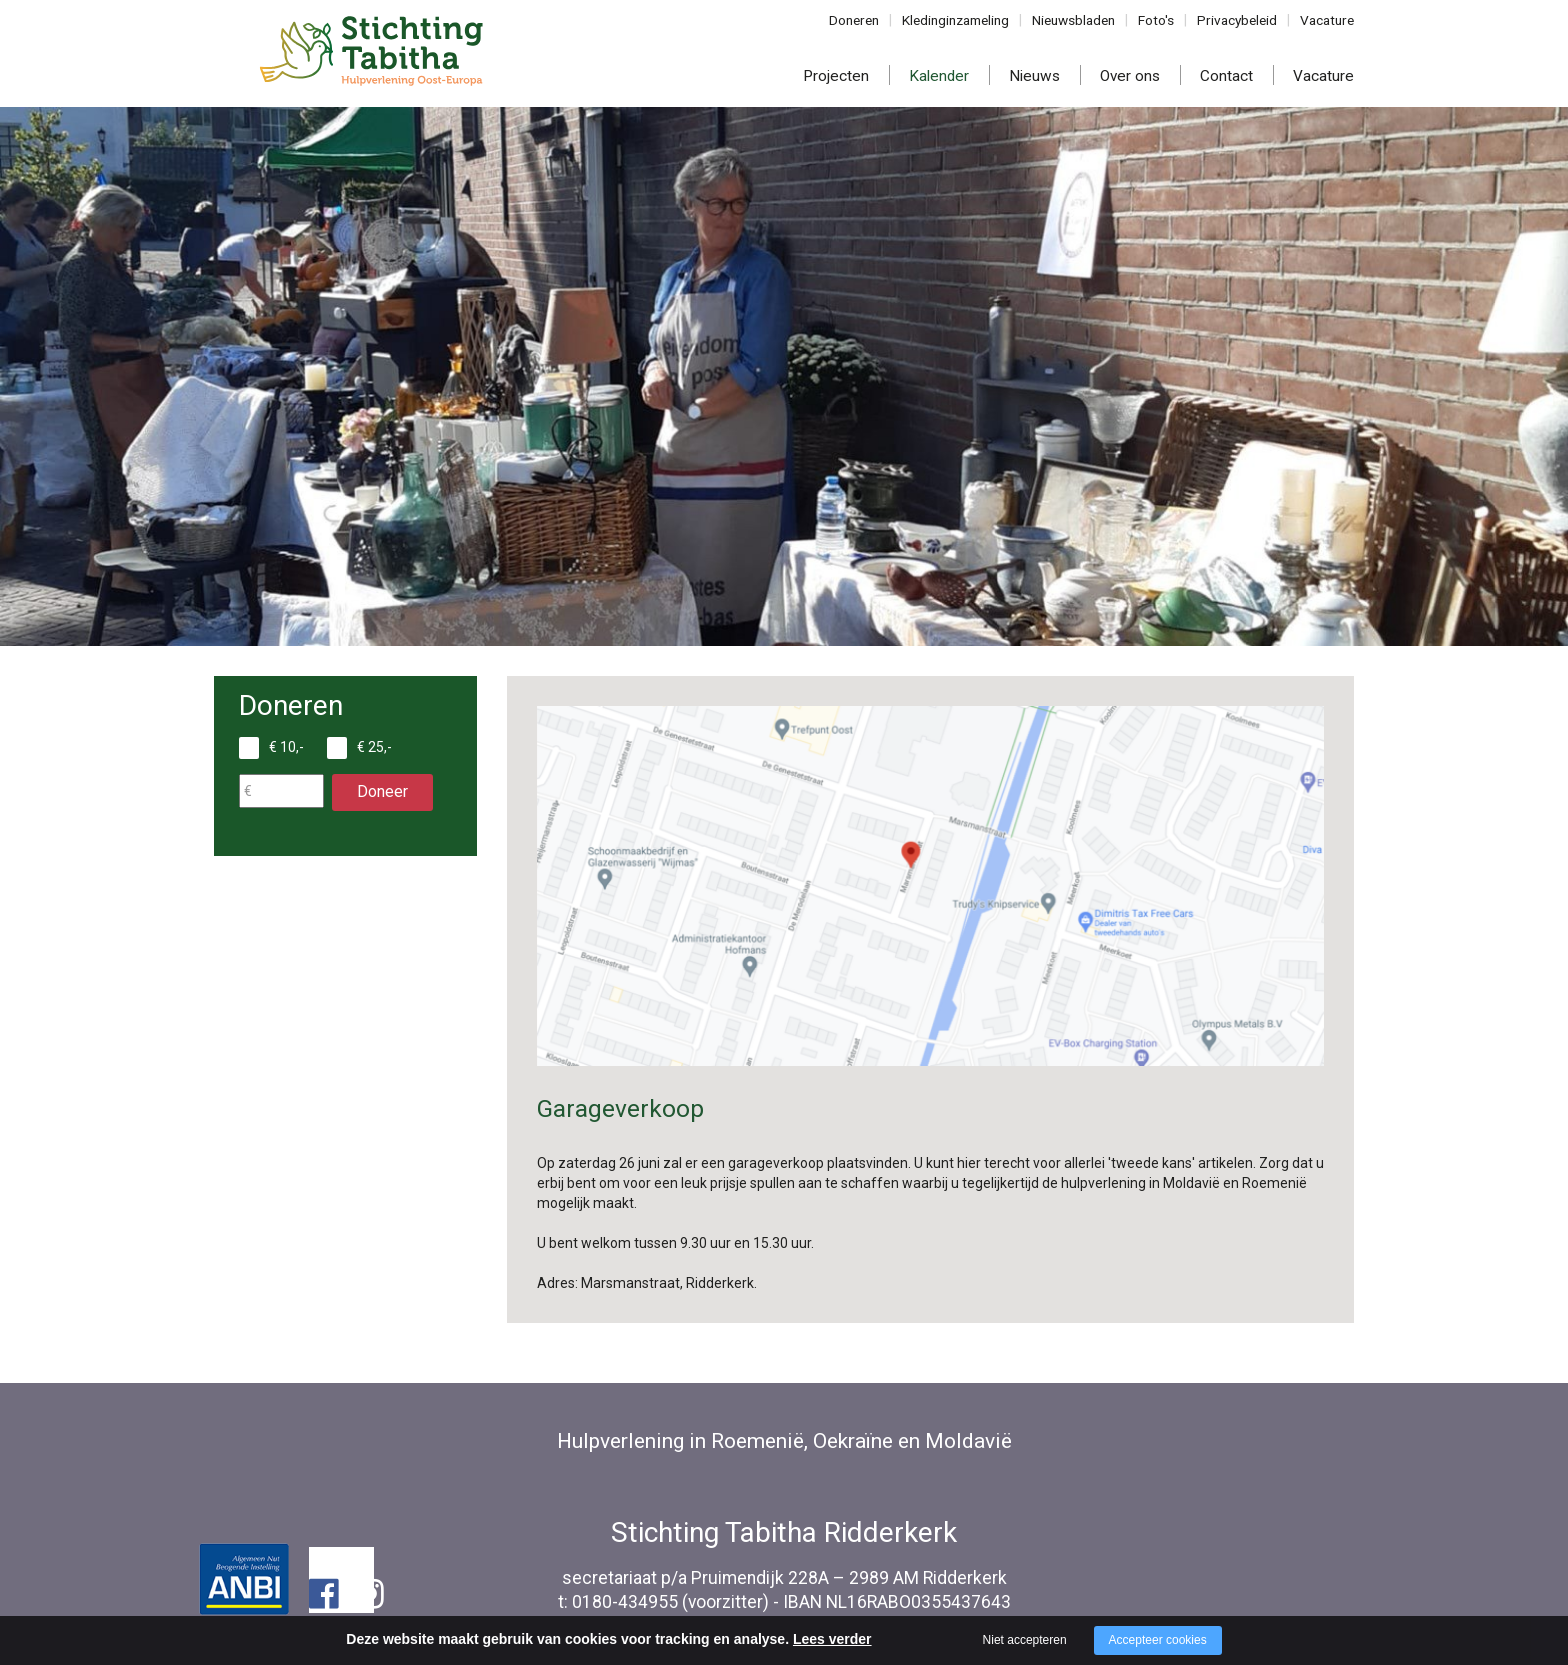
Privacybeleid (1242, 20)
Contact (1226, 76)
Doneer (382, 791)
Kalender (939, 76)
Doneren (868, 20)
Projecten (836, 76)
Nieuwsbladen (1082, 20)
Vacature (1328, 20)
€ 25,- (374, 747)
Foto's (1164, 20)
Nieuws (1034, 76)
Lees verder (832, 1639)
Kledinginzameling (967, 20)
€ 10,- (286, 747)
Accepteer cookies (1158, 1640)
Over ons (1130, 76)
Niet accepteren (1025, 1640)
